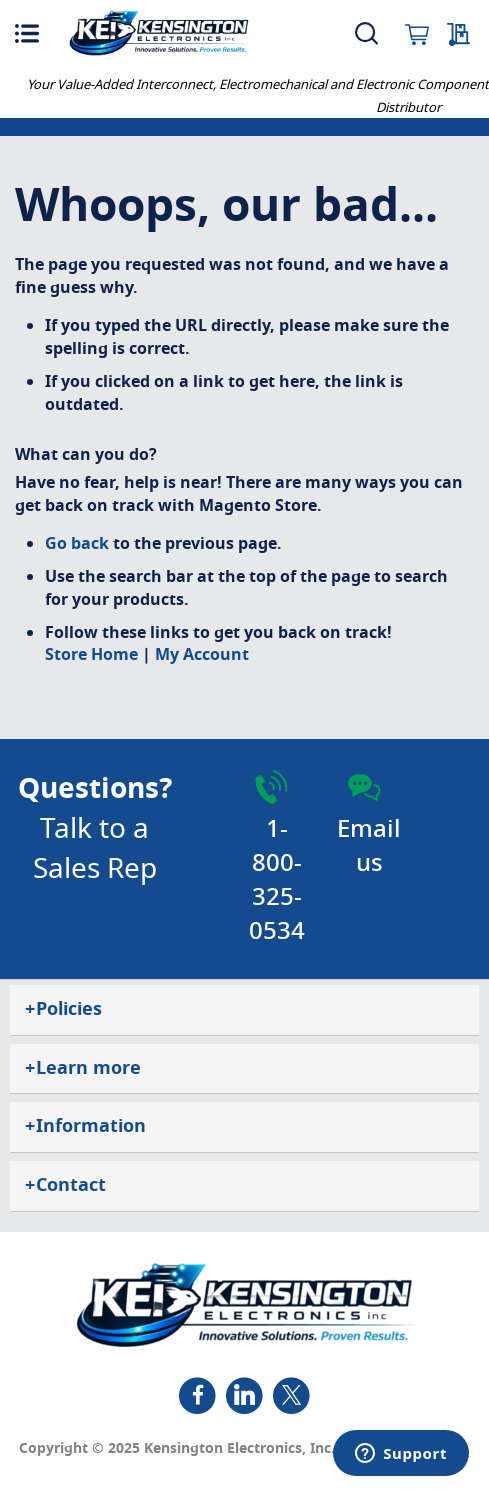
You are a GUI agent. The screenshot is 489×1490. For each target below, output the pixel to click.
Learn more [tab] (83, 1068)
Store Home (91, 655)
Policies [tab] (63, 1009)
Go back (77, 544)
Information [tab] (85, 1126)
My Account (202, 655)
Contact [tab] (65, 1185)
